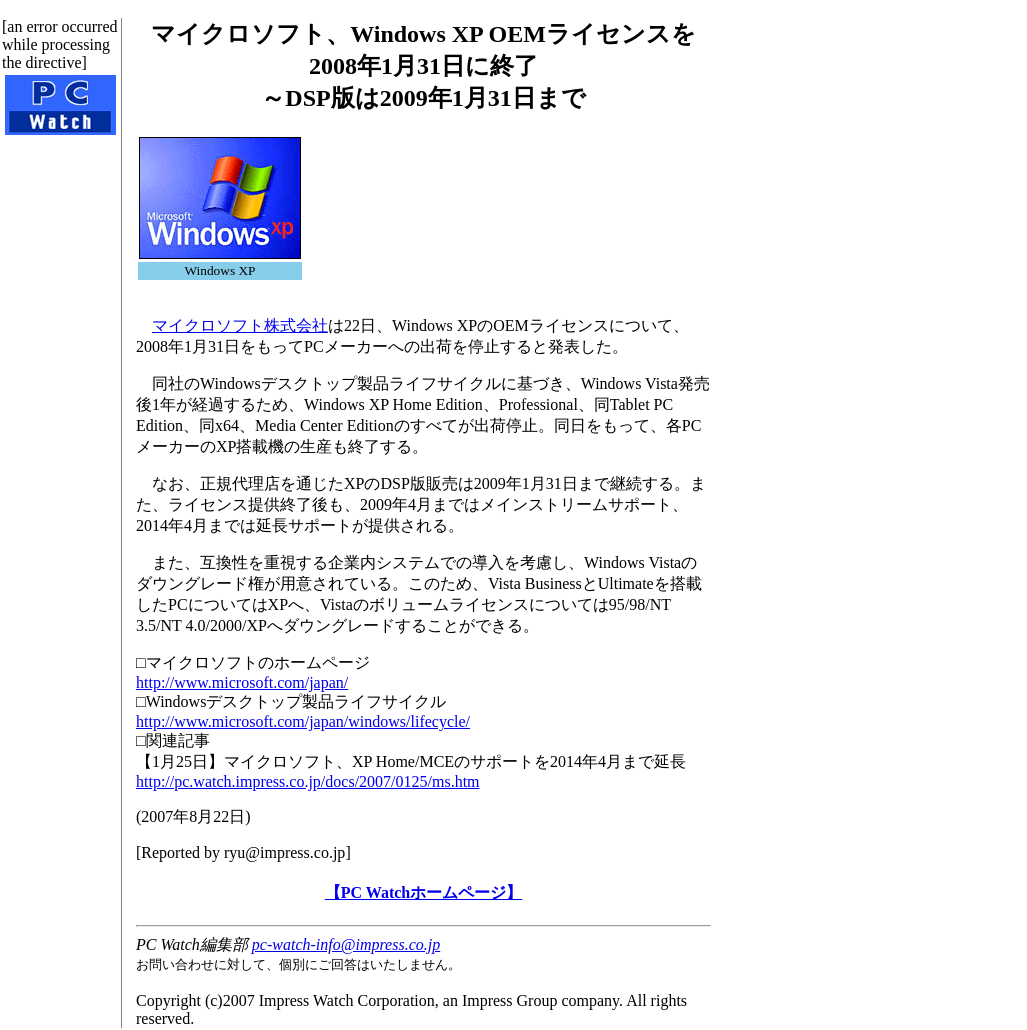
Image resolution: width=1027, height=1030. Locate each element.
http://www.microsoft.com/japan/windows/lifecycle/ (303, 721)
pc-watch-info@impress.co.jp (346, 944)
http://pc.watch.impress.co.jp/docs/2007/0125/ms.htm (308, 781)
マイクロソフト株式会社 (240, 325)
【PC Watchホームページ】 (423, 892)
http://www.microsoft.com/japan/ (242, 682)
